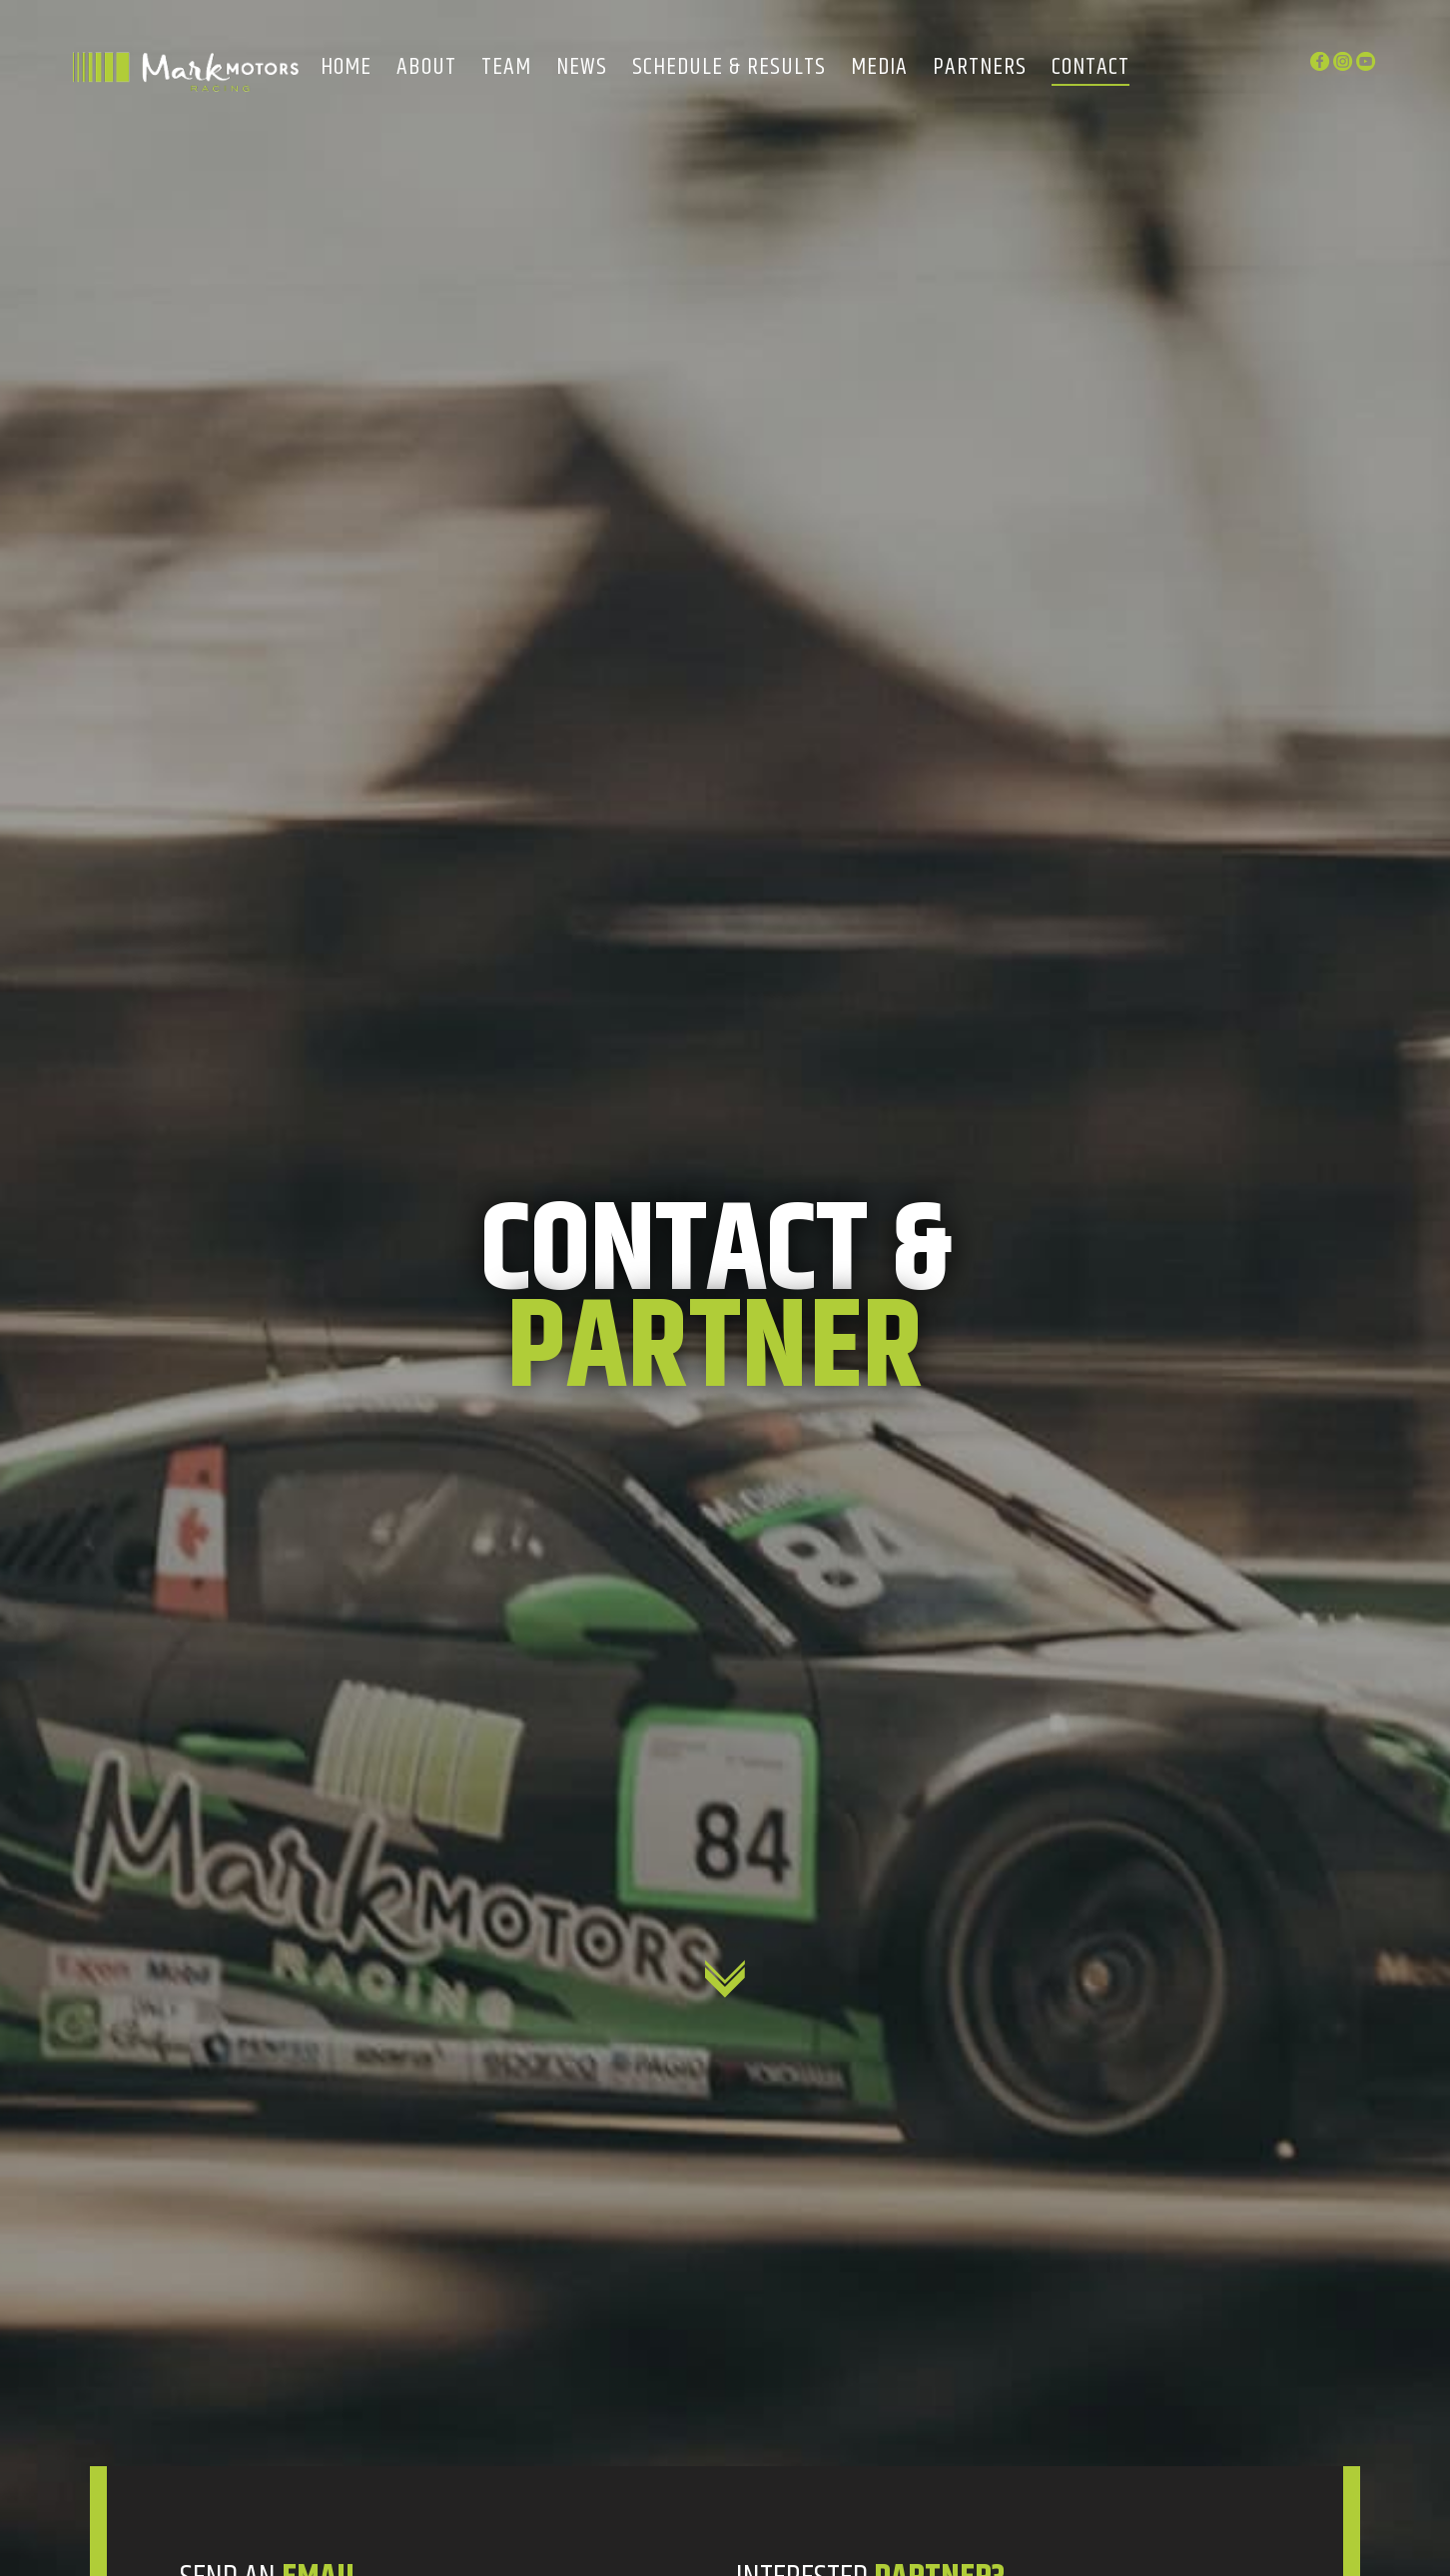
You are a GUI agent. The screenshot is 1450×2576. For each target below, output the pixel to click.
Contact (1090, 68)
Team (506, 68)
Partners (980, 68)
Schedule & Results (729, 68)
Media (879, 68)
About (426, 68)
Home (346, 68)
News (581, 68)
